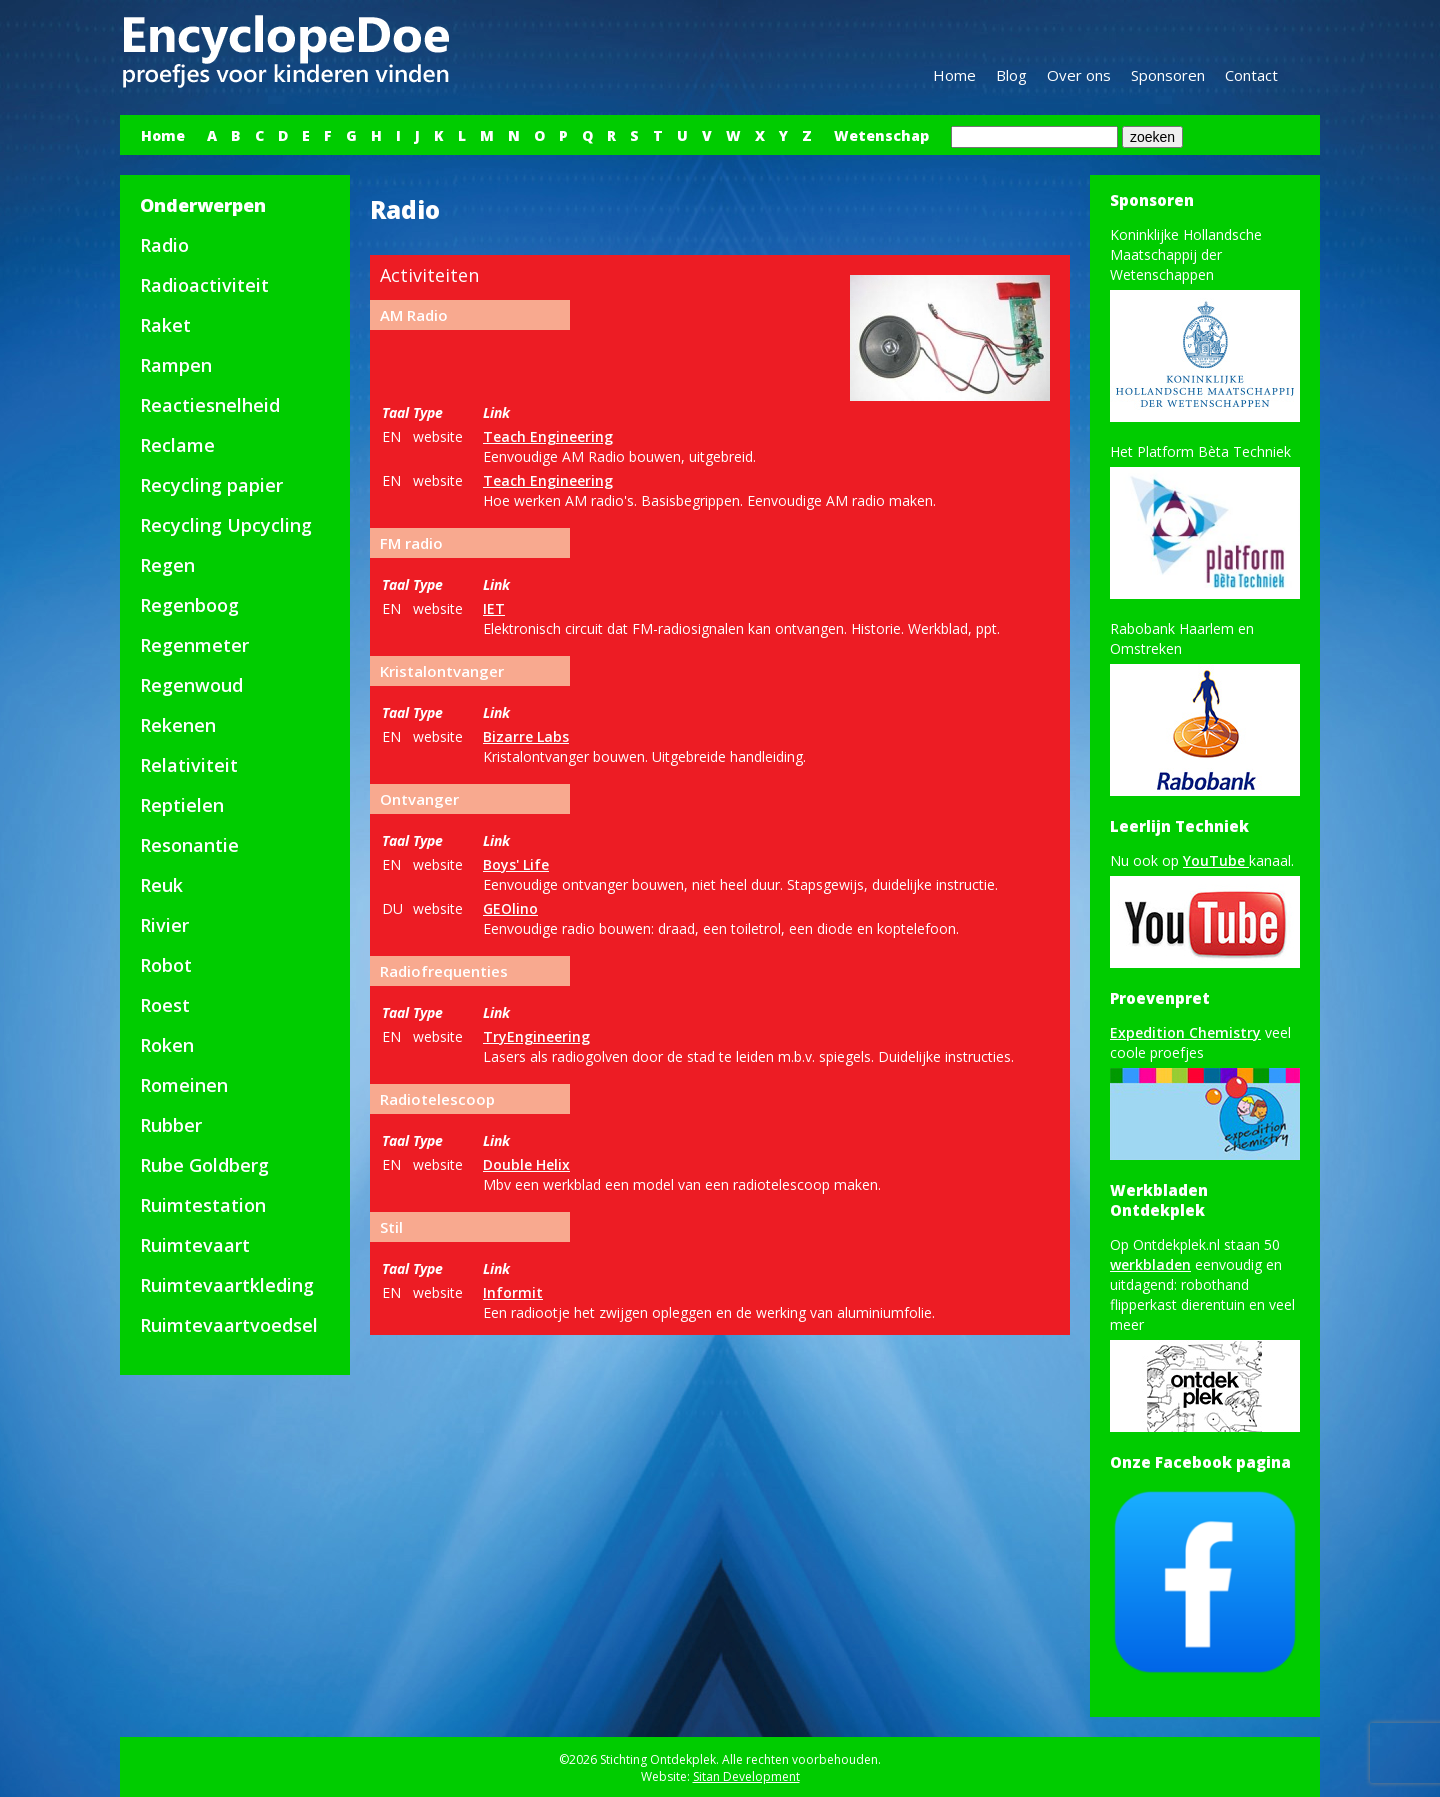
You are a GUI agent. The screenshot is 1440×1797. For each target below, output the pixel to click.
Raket (165, 325)
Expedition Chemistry (1185, 1032)
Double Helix (526, 1164)
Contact (1251, 75)
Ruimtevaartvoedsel (229, 1325)
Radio (164, 245)
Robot (166, 965)
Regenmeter (194, 645)
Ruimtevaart (195, 1245)
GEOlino (510, 908)
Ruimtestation (203, 1205)
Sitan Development (746, 1776)
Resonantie (189, 845)
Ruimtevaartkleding (227, 1285)
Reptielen (182, 805)
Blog (1011, 75)
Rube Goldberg (204, 1165)
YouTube (1216, 860)
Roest (165, 1005)
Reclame (177, 445)
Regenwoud (191, 685)
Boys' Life (516, 864)
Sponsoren (1168, 75)
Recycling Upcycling (226, 525)
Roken (167, 1045)
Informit (513, 1292)
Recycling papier (211, 485)
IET (494, 608)
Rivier (164, 925)
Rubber (171, 1125)
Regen (167, 565)
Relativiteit (189, 765)
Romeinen (184, 1085)
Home (954, 75)
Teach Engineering (548, 436)
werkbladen (1150, 1264)
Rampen (176, 365)
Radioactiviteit (204, 285)
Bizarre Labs (526, 736)
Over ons (1079, 75)
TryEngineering (536, 1036)
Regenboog (189, 605)
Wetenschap (881, 135)
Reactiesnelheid (210, 405)
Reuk (161, 885)
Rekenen (178, 725)
